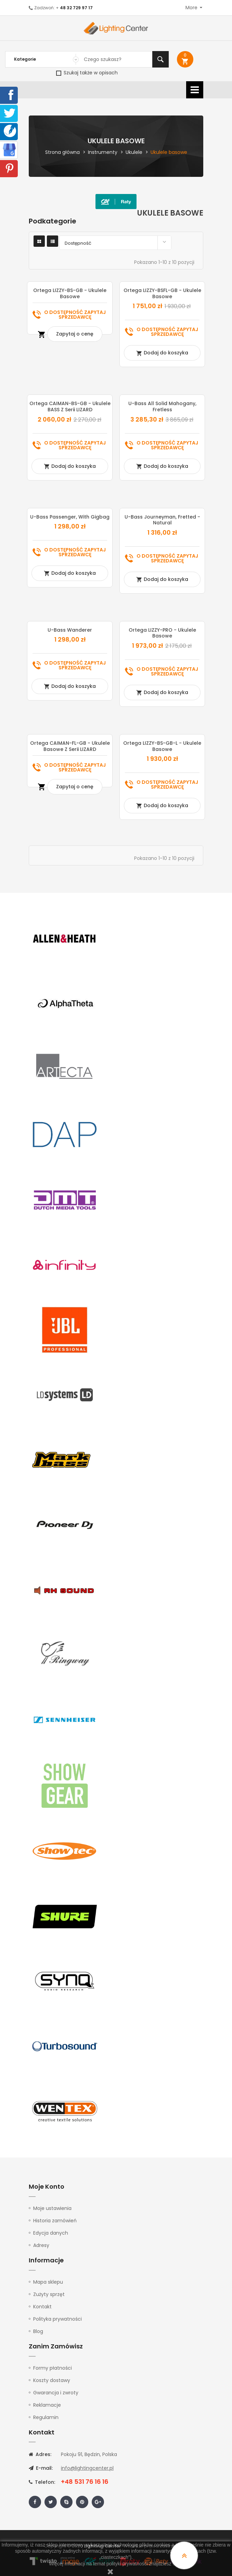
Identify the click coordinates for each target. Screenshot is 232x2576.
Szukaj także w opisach (87, 72)
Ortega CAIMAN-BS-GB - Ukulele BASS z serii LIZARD (70, 406)
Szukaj (160, 59)
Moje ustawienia (52, 2208)
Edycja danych (50, 2232)
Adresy (41, 2245)
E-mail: (41, 2468)
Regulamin (46, 2417)
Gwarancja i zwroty (55, 2392)
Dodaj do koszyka (162, 352)
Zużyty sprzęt (49, 2294)
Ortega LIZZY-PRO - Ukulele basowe (162, 633)
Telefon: (42, 2482)
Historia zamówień (55, 2220)
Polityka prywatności (57, 2319)
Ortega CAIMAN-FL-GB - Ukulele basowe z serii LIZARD (70, 746)
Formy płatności (52, 2368)
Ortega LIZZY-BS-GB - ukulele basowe (69, 293)
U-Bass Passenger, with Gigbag (69, 516)
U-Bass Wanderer (70, 630)
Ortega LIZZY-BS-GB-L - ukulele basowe (162, 746)
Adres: (40, 2454)
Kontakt (42, 2306)
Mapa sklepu (48, 2282)
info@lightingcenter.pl (87, 2468)
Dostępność (117, 241)
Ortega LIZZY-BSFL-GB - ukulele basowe (162, 293)
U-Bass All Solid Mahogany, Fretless (162, 406)
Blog (38, 2331)
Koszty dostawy (51, 2380)
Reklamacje (47, 2405)
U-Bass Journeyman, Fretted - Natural (162, 519)
